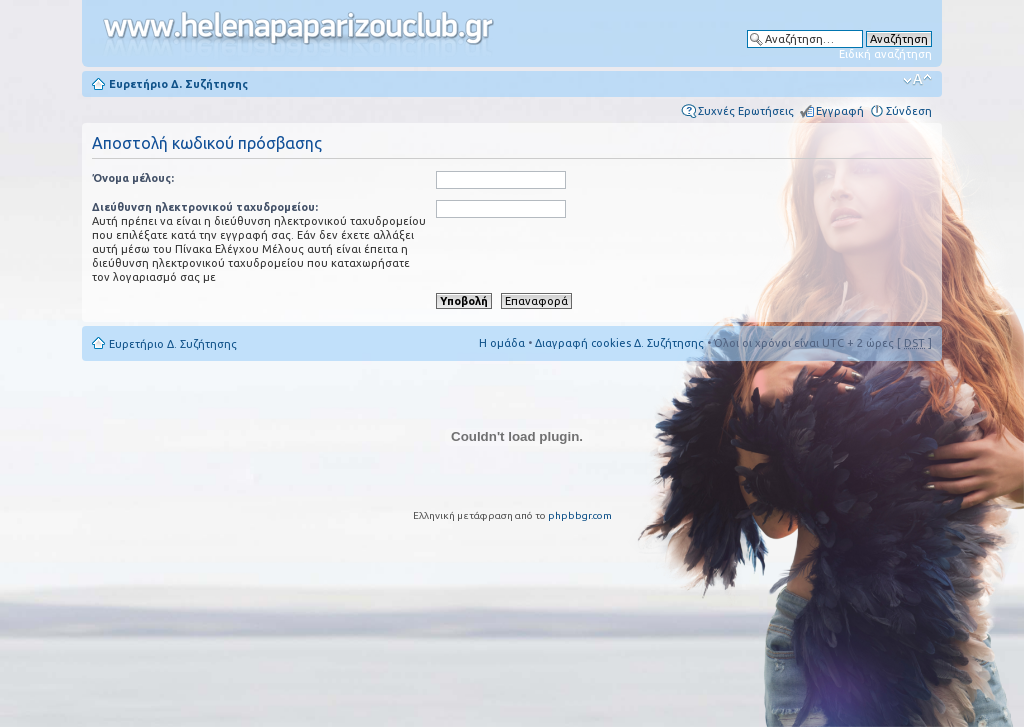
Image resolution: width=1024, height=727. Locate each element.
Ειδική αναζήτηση (885, 54)
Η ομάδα (502, 343)
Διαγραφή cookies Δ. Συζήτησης (619, 343)
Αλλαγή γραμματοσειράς (917, 80)
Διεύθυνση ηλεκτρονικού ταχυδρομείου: (205, 207)
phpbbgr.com (580, 515)
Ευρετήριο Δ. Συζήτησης (178, 84)
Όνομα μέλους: (133, 178)
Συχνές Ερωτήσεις (746, 111)
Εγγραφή (840, 111)
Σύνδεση (909, 111)
